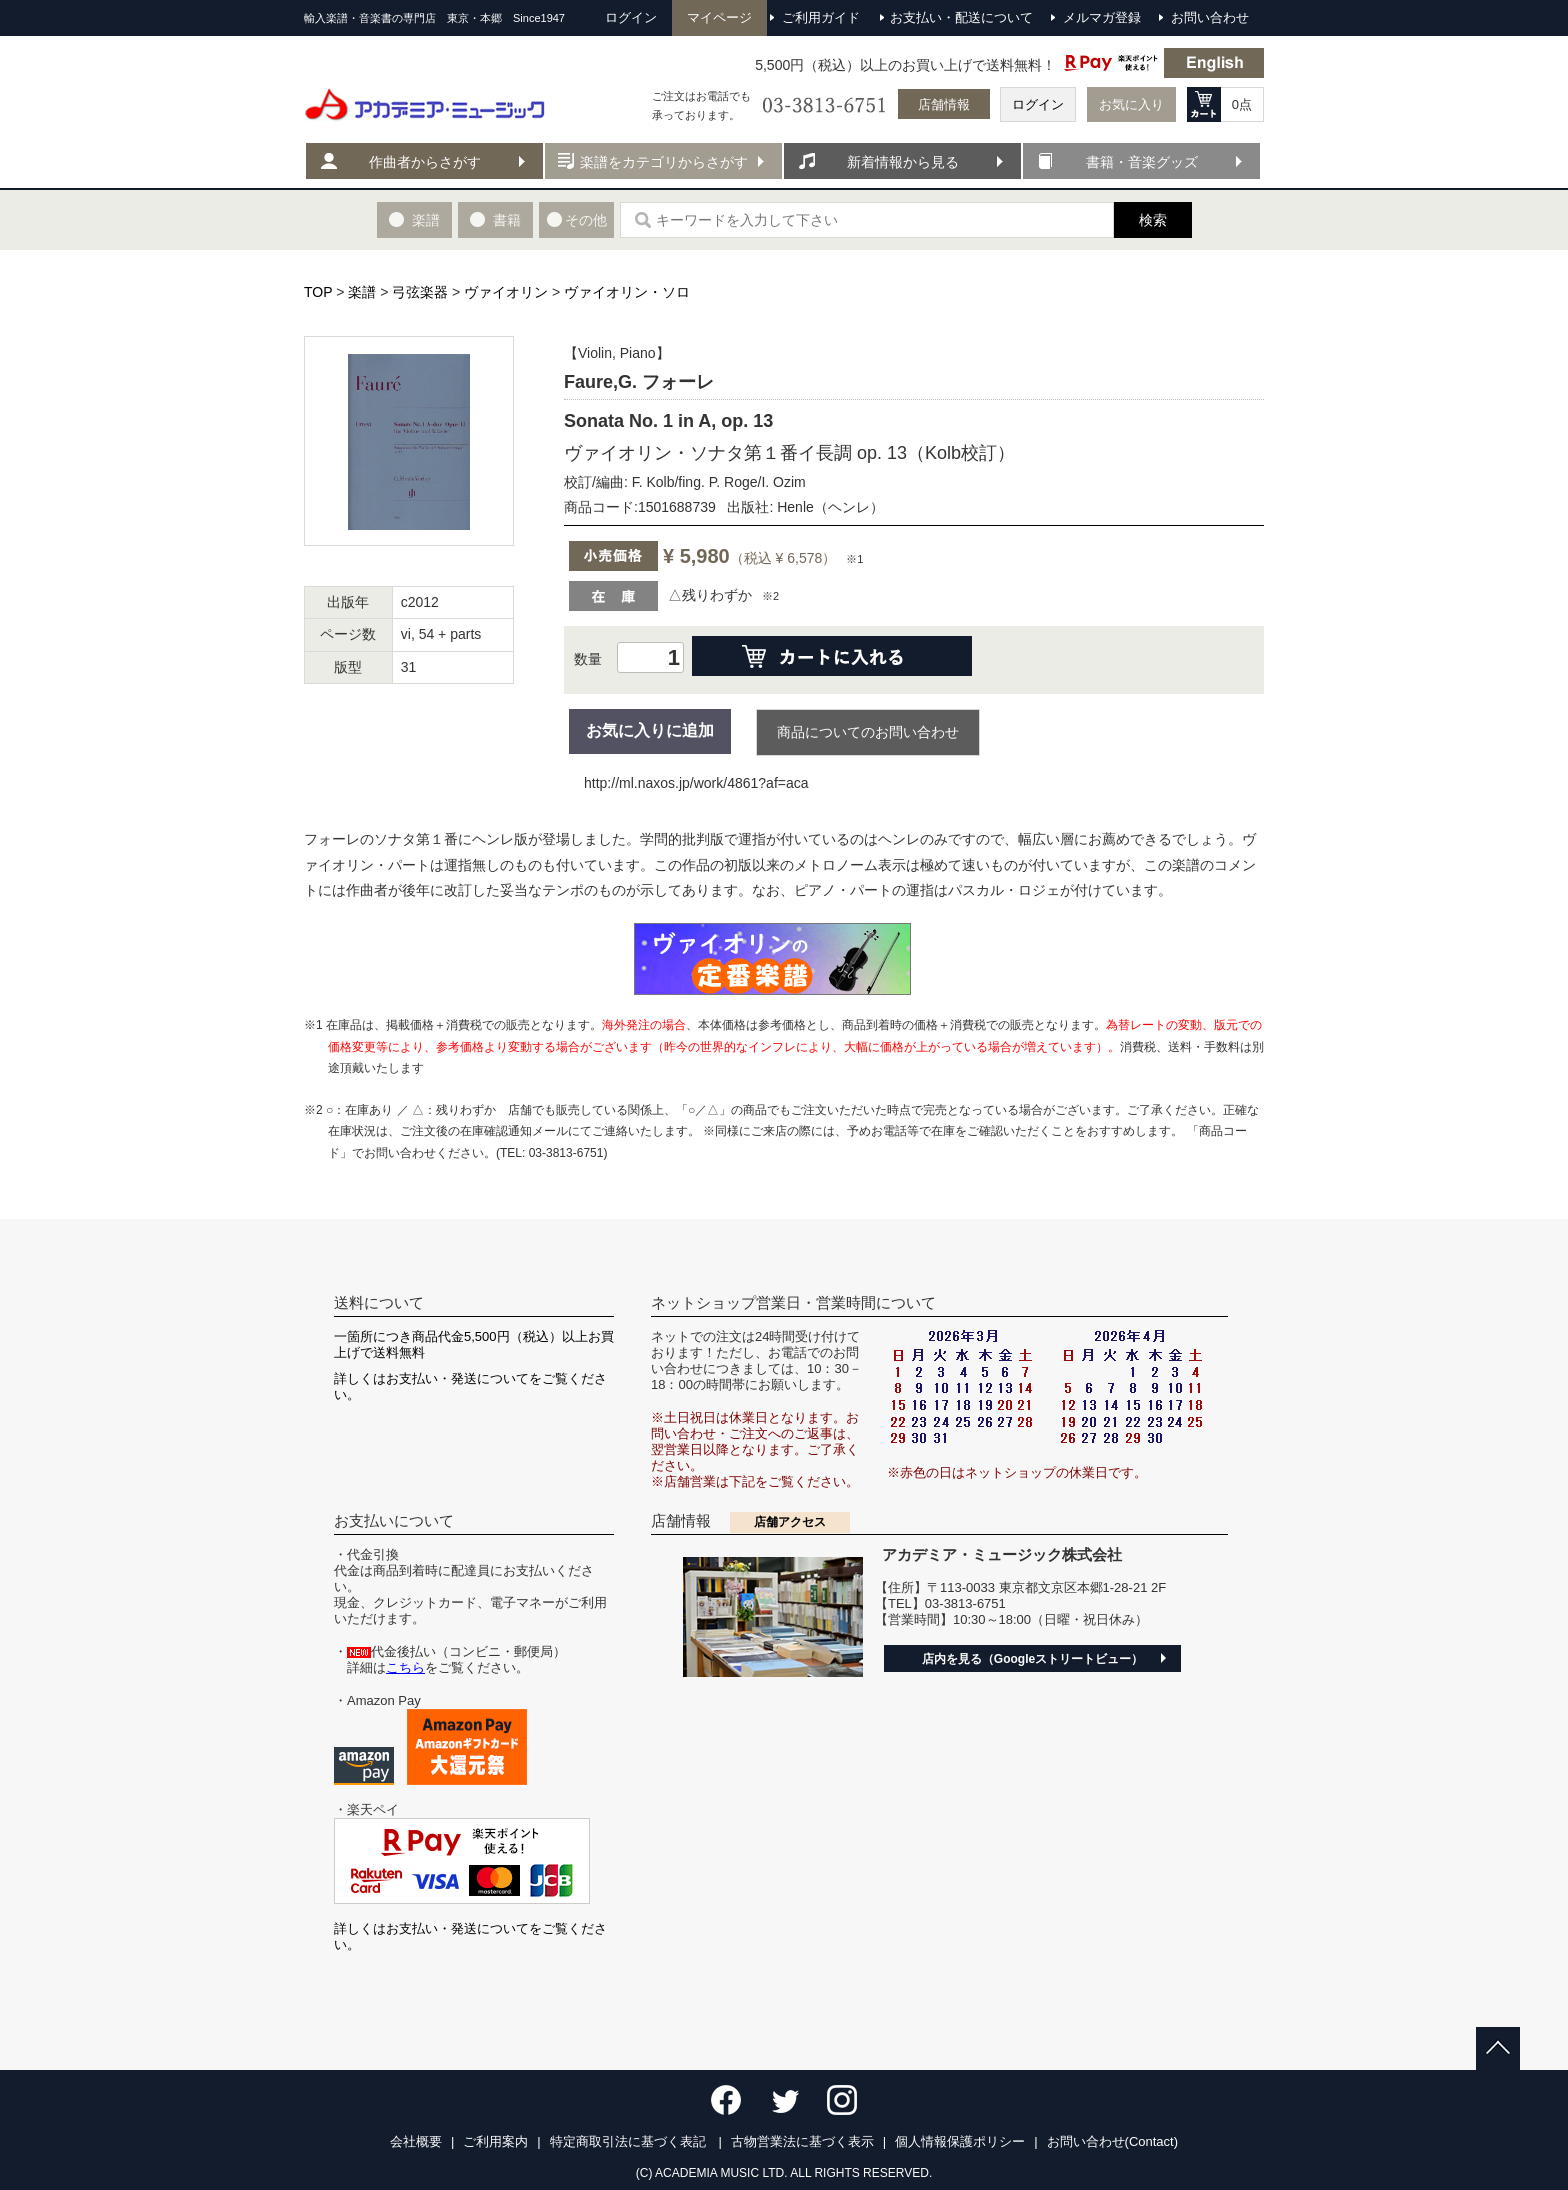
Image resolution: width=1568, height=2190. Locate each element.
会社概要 (416, 2141)
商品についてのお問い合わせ (868, 732)
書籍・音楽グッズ (1142, 162)
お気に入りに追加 (650, 730)
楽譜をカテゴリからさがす (664, 162)
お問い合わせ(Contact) (1112, 2141)
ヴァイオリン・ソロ (627, 292)
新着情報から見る (903, 162)
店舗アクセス (790, 1522)
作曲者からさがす (425, 162)
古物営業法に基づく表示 (802, 2141)
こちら (405, 1667)
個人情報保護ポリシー (960, 2141)
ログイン (1038, 104)
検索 (1153, 220)
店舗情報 (944, 104)
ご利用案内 (495, 2141)
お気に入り (1131, 104)
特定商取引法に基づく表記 (630, 2141)
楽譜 (362, 292)
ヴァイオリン (506, 292)
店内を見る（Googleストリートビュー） (1032, 1659)
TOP (318, 292)
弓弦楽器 (420, 292)
